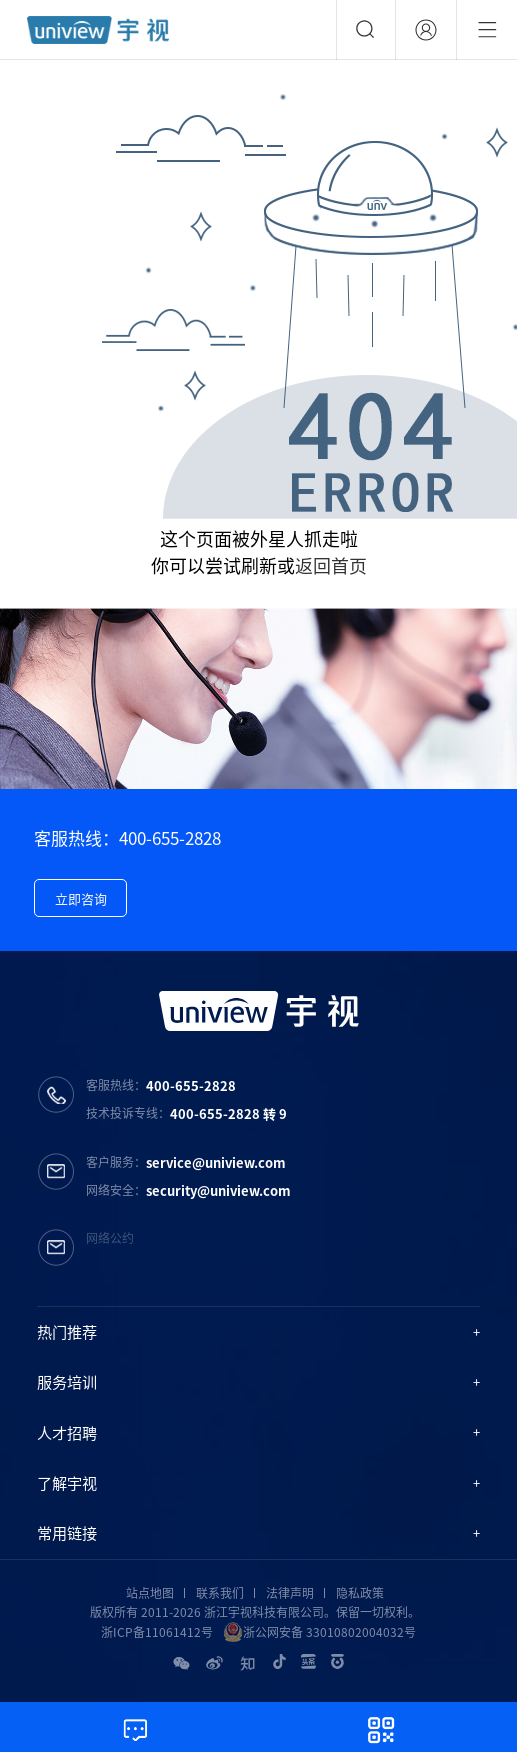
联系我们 (220, 1593)
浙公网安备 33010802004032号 (319, 1632)
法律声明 (290, 1593)
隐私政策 (360, 1593)
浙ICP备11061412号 (157, 1632)
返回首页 (331, 565)
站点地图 (150, 1593)
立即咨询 (81, 898)
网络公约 (110, 1238)
